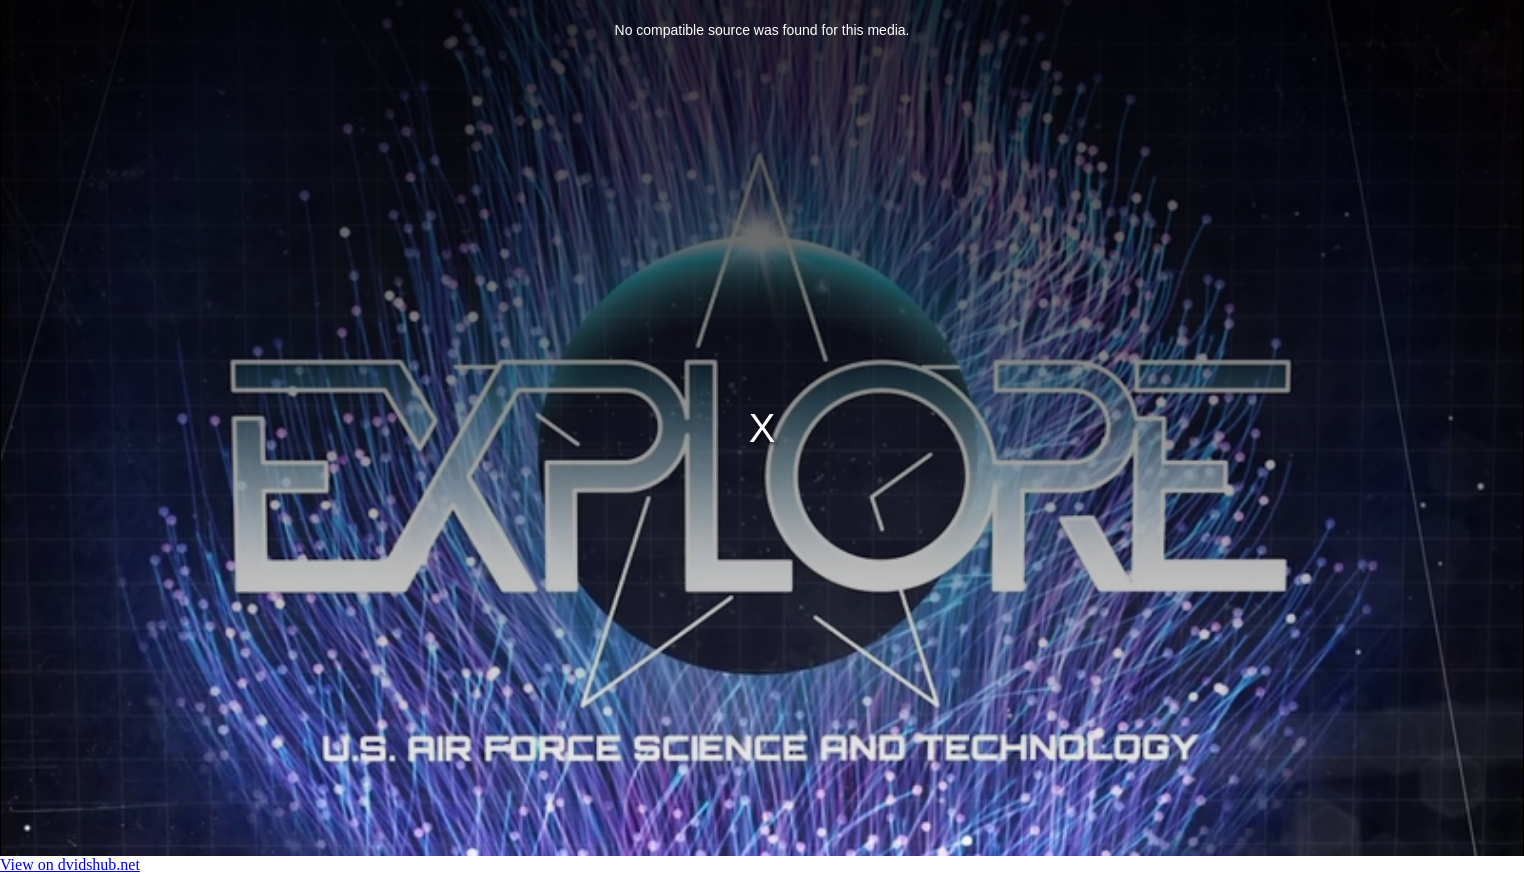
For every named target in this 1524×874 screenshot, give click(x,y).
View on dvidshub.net (70, 864)
